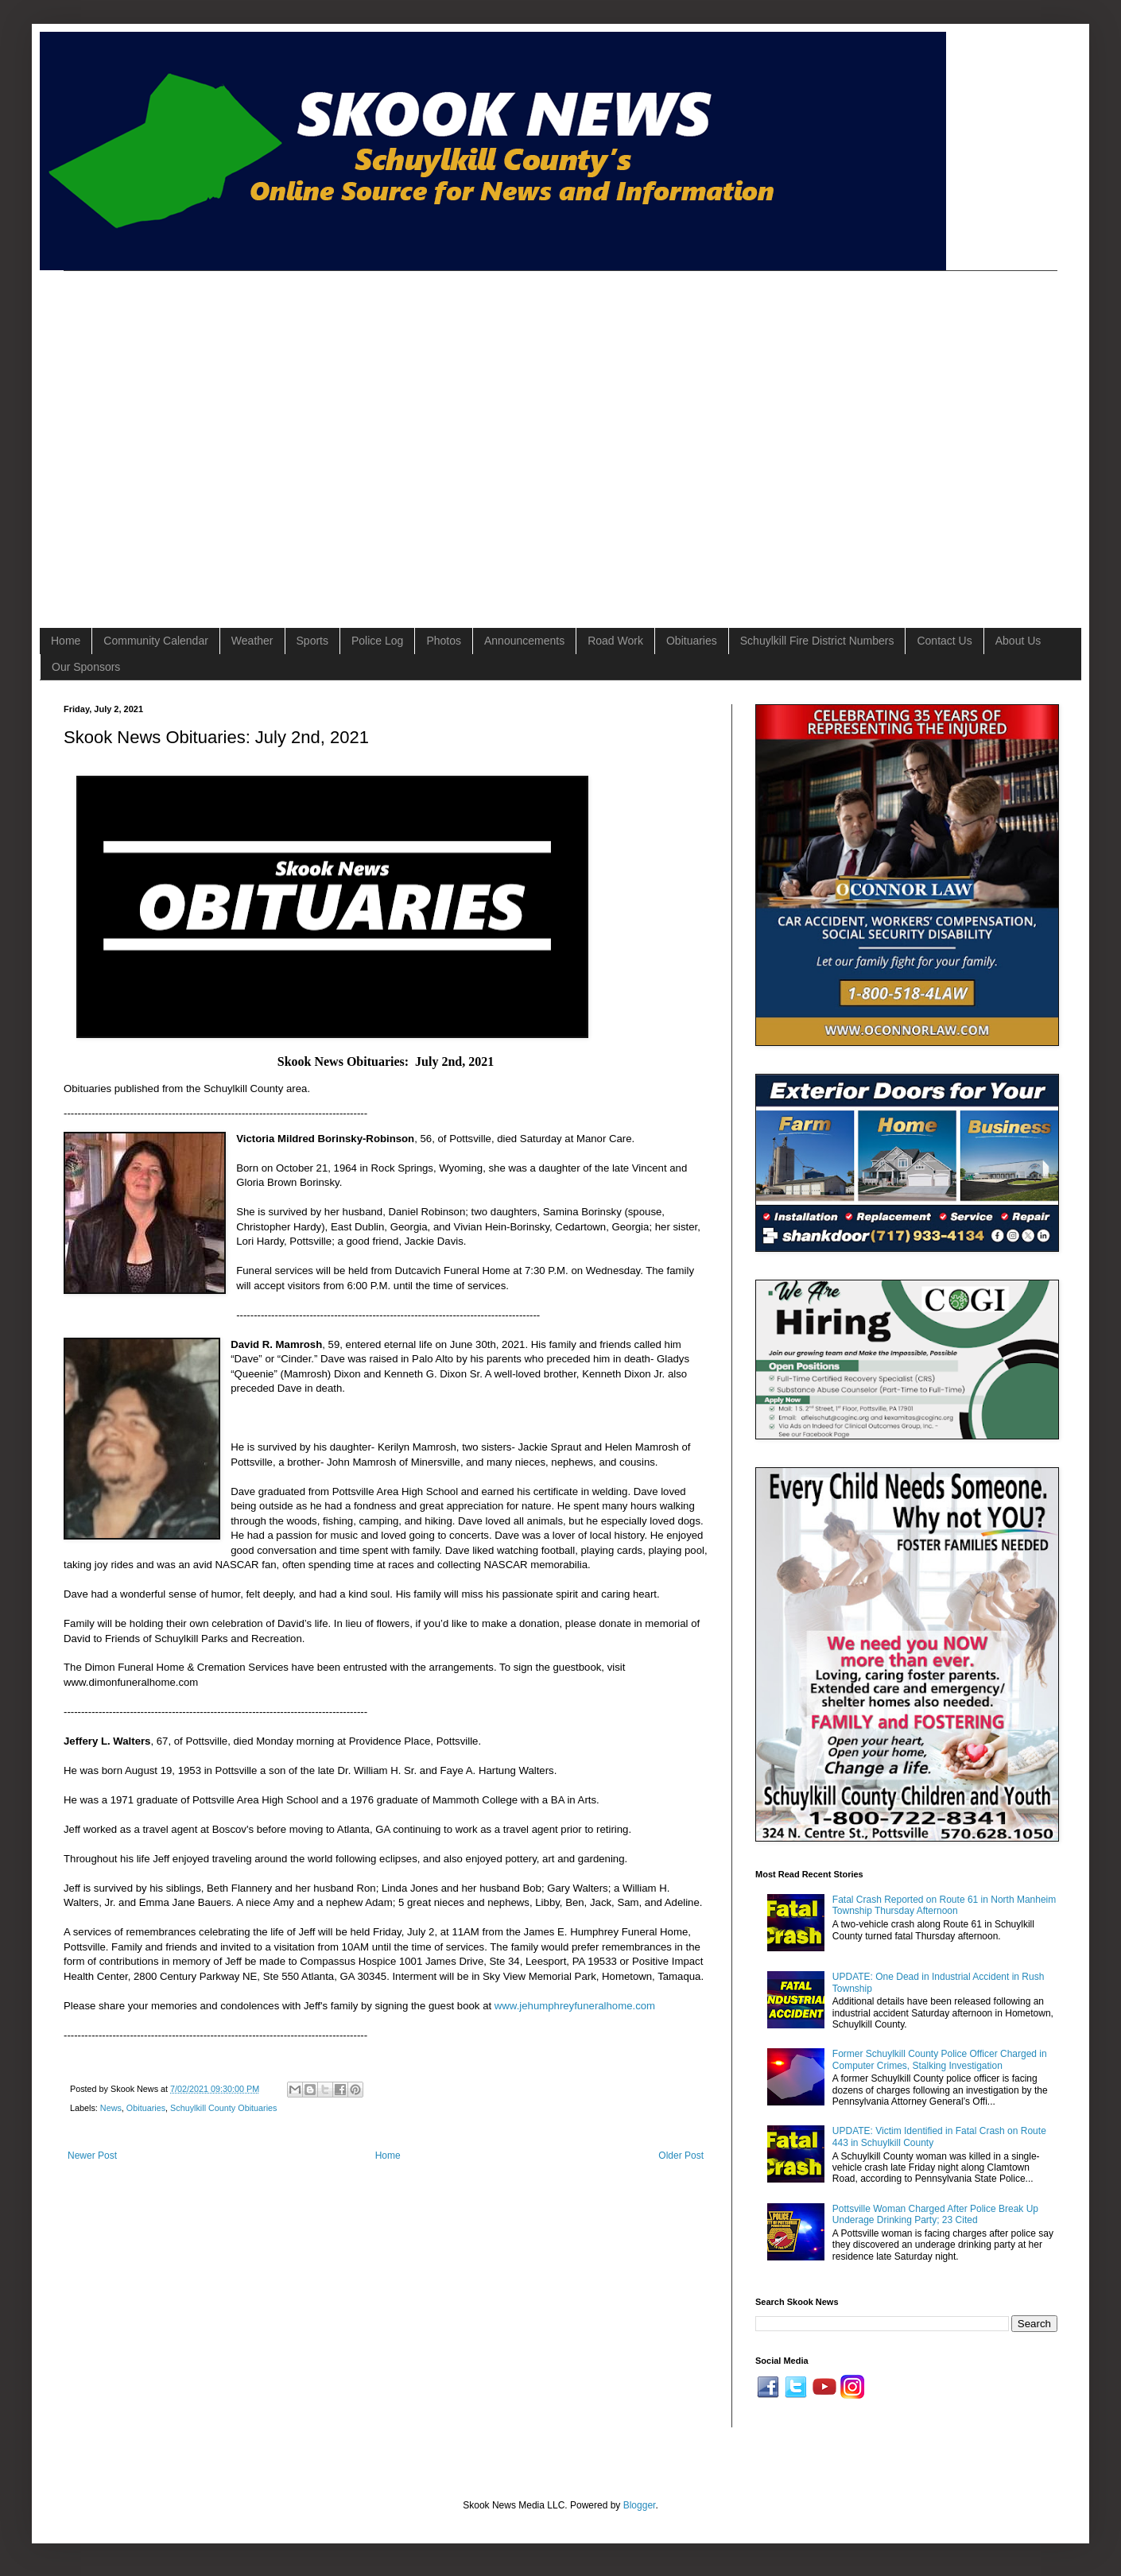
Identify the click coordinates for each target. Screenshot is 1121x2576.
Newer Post (92, 2155)
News (111, 2108)
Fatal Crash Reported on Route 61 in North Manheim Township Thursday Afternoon (944, 1905)
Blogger (639, 2505)
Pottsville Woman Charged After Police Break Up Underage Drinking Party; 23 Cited (935, 2214)
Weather (252, 640)
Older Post (681, 2155)
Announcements (524, 640)
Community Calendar (155, 640)
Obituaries (691, 640)
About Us (1018, 640)
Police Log (377, 640)
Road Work (615, 640)
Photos (443, 640)
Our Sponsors (86, 666)
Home (65, 640)
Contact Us (944, 640)
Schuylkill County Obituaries (223, 2108)
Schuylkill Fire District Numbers (817, 640)
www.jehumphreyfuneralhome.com (575, 2006)
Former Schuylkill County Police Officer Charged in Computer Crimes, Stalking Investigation (939, 2059)
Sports (312, 640)
